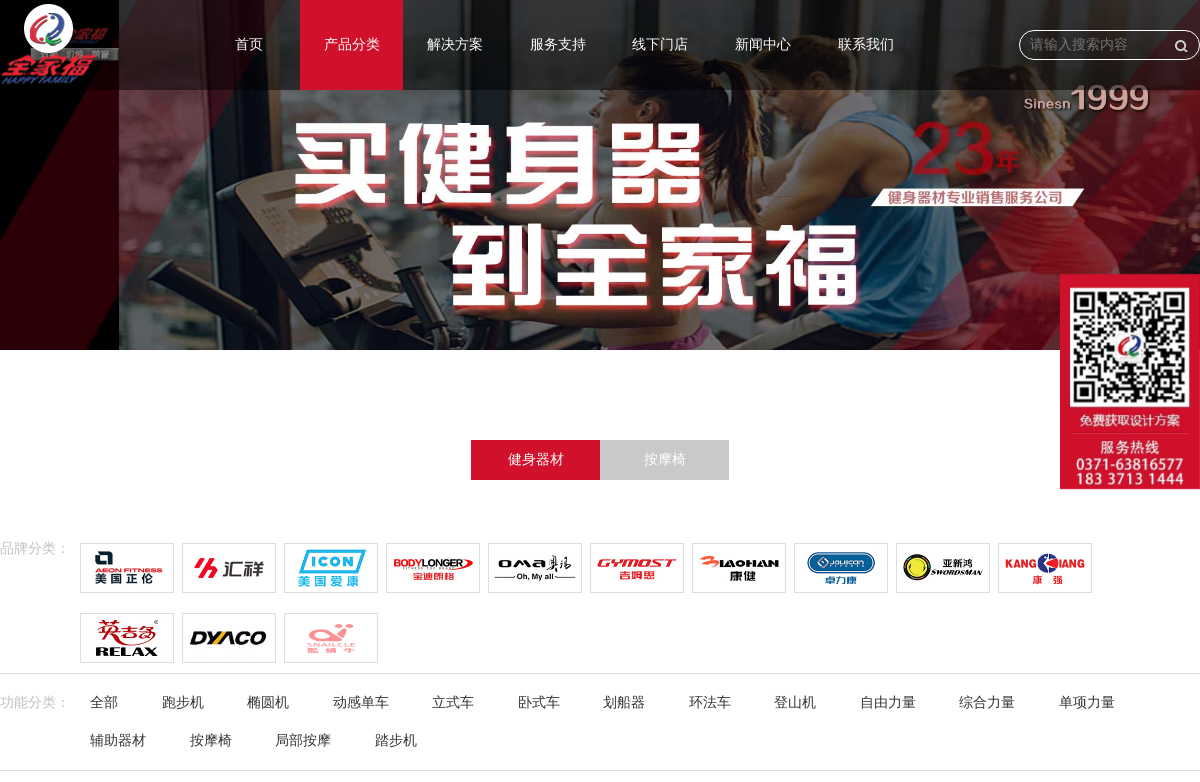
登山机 (795, 702)
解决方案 (455, 44)
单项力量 (1087, 702)
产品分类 (352, 44)
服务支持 (558, 44)
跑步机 (183, 702)
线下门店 (660, 44)
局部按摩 (303, 740)
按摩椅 (665, 459)
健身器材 (536, 459)
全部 (104, 702)
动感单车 (361, 702)
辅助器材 (118, 740)
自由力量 (888, 702)
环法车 (710, 702)
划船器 (624, 702)
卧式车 (539, 702)
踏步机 (396, 740)
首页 (249, 44)
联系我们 (866, 44)
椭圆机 (268, 702)
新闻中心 (763, 44)
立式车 (453, 702)
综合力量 (987, 702)
